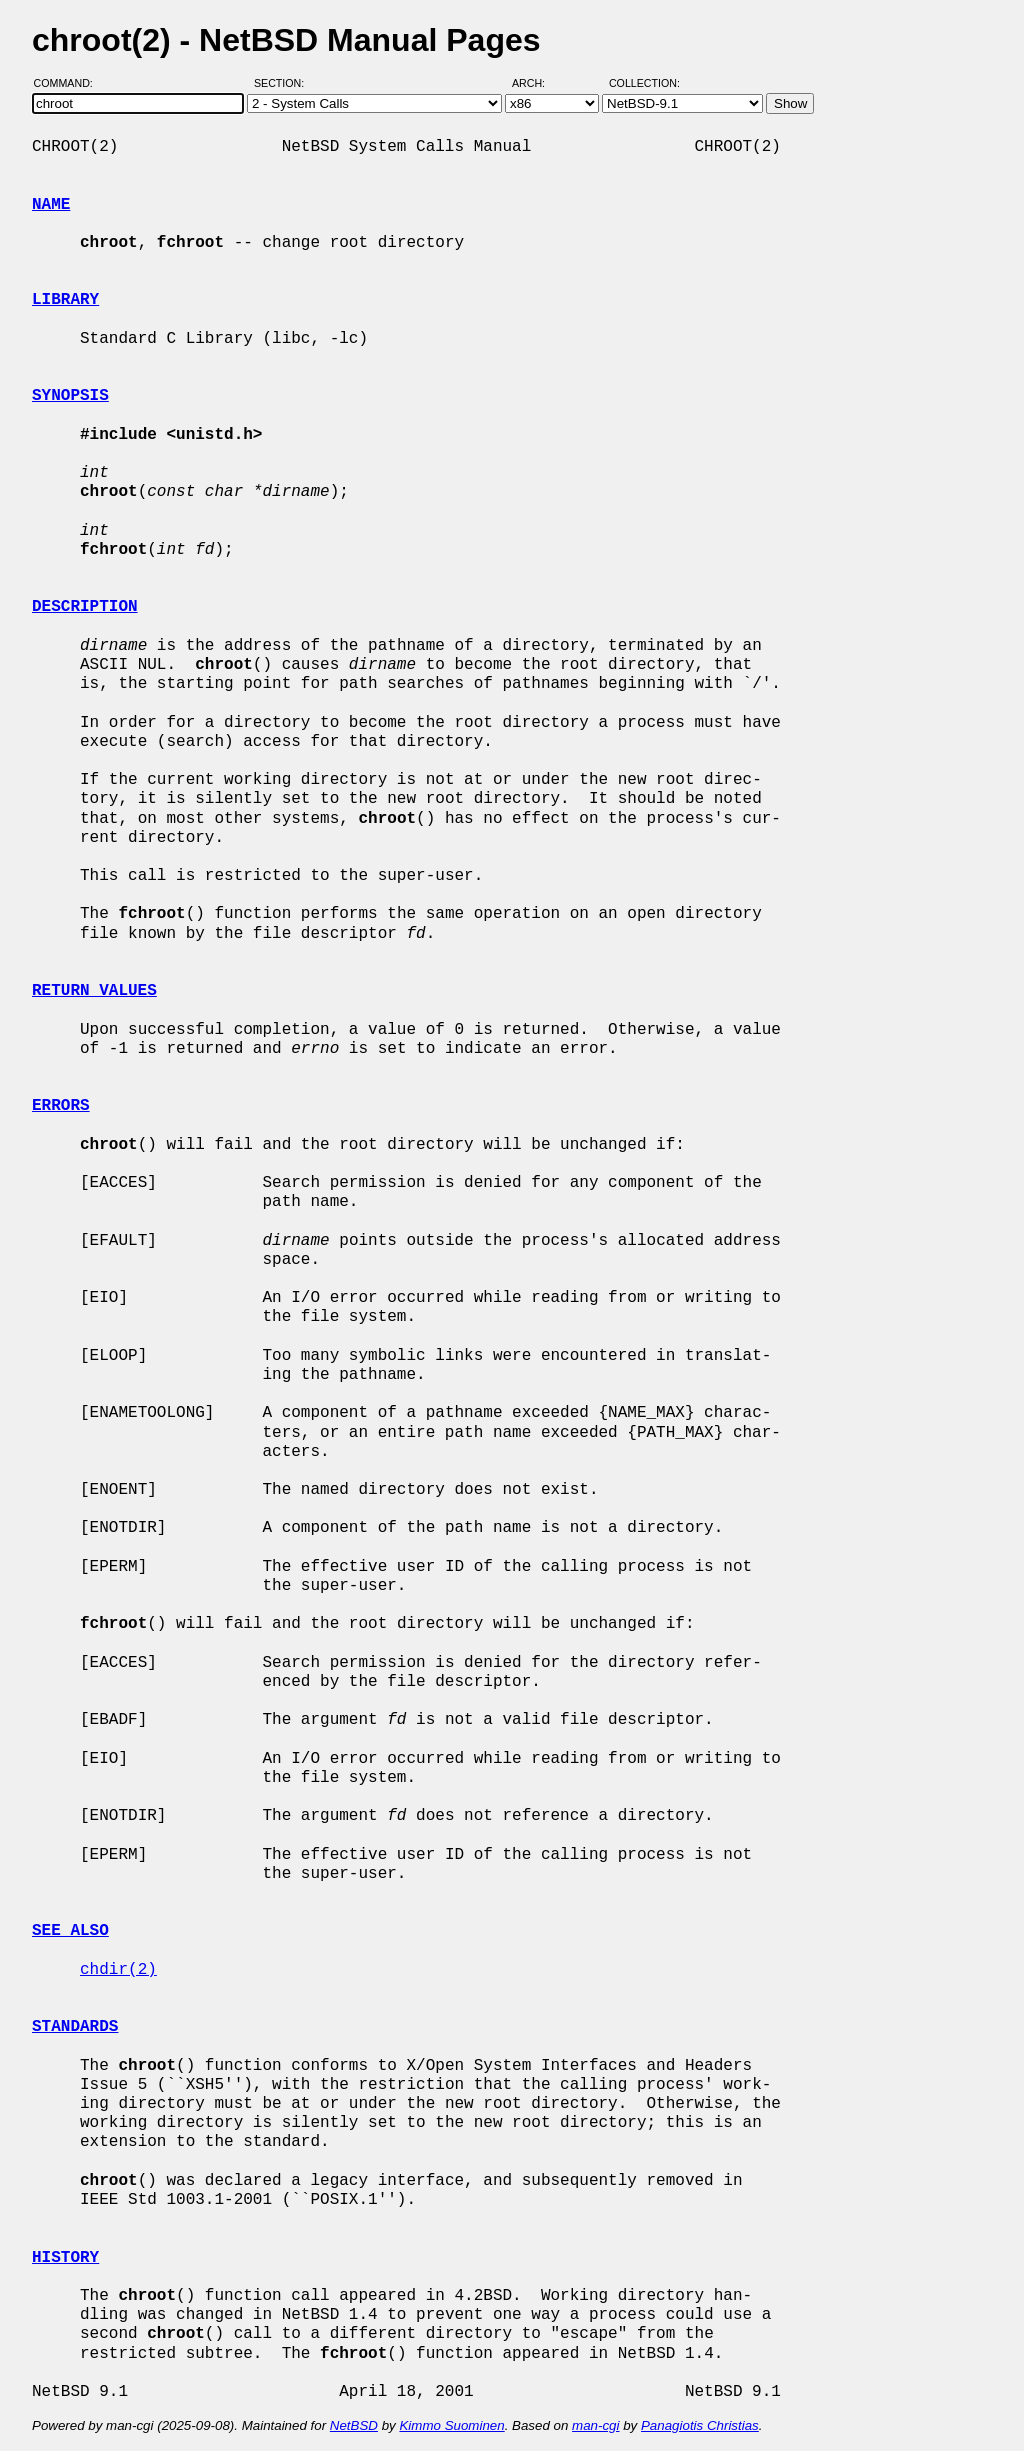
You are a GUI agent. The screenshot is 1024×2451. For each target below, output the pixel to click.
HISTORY (65, 2258)
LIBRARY (65, 300)
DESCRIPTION (85, 607)
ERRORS (61, 1106)
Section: (283, 83)
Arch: (537, 83)
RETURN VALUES (94, 991)
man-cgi (595, 2425)
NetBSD (354, 2425)
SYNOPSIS (70, 396)
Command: (69, 83)
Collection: (644, 83)
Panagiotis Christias (700, 2425)
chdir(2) (118, 1970)
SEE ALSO (70, 1931)
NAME (51, 205)
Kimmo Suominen (451, 2425)
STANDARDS (75, 2027)
